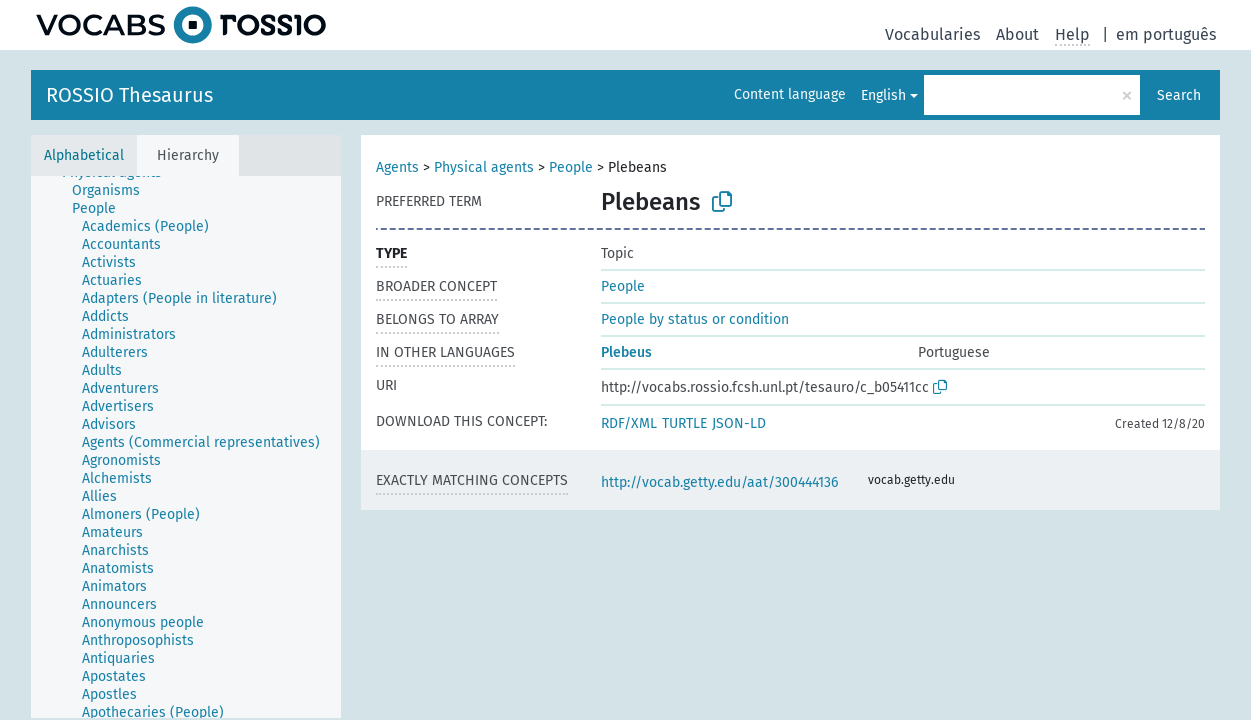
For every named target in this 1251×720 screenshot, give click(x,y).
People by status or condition (695, 319)
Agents (397, 167)
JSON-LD (739, 423)
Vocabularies (932, 34)
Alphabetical (84, 155)
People (571, 167)
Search (1179, 95)
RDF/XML (629, 423)
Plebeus (626, 352)
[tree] (186, 447)
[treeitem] (114, 191)
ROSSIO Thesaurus (129, 95)
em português (1166, 34)
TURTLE (684, 423)
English (883, 95)
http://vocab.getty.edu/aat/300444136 (719, 482)
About (1017, 34)
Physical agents (484, 167)
